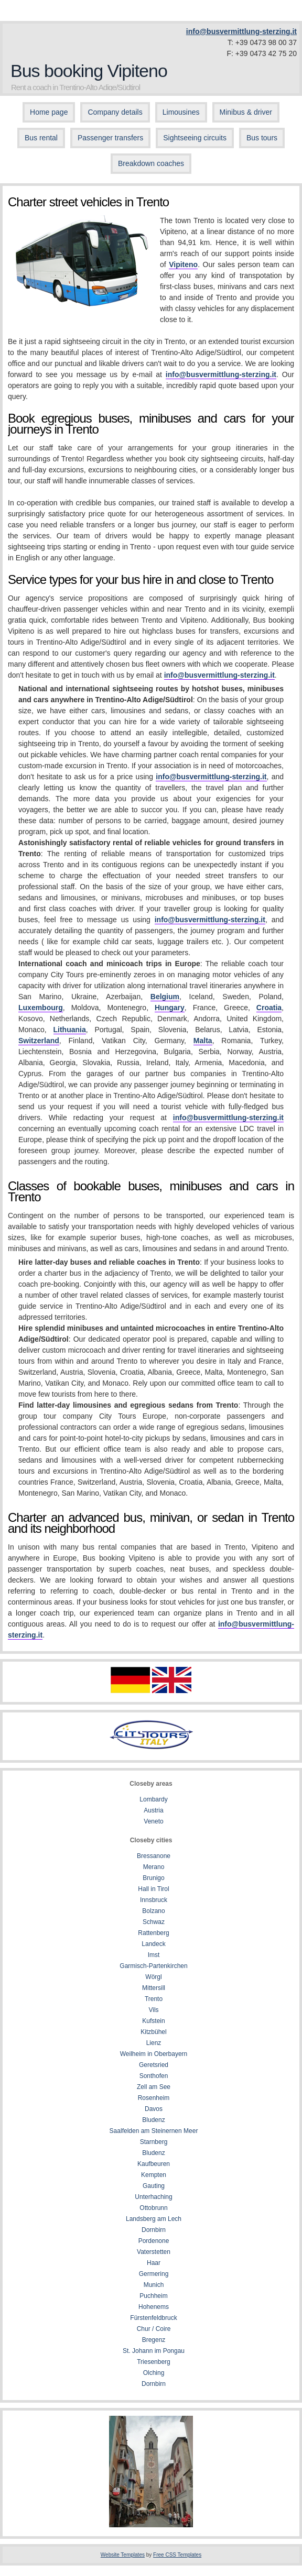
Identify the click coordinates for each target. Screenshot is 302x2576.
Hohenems (153, 2306)
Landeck (153, 1944)
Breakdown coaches (151, 163)
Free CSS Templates (177, 2555)
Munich (154, 2284)
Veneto (153, 1821)
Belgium (164, 996)
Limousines (181, 112)
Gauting (154, 2186)
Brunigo (153, 1878)
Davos (154, 2109)
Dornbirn (154, 2230)
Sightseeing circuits (194, 138)
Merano (154, 1867)
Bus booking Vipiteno (88, 71)
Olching (154, 2372)
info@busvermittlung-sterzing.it (241, 31)
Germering (154, 2274)
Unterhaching (153, 2197)
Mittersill (153, 1988)
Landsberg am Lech (153, 2219)
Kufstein (153, 2021)
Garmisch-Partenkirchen (153, 1966)
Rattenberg (153, 1933)
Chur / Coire (154, 2328)
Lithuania (69, 1029)
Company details (115, 112)
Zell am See (153, 2087)
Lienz (153, 2043)
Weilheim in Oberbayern (154, 2054)
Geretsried (153, 2065)
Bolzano (153, 1911)
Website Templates (123, 2555)
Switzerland (38, 1040)
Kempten (153, 2175)
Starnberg (154, 2142)
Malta (202, 1040)
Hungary (170, 1007)
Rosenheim (154, 2098)
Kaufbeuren (153, 2164)
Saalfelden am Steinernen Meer (154, 2131)
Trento (154, 1999)
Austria (153, 1810)
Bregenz (154, 2339)
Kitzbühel (153, 2032)
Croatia (269, 1007)
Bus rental (41, 138)
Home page (49, 112)
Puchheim (153, 2295)
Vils (153, 2010)
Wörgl (153, 1977)
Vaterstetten (153, 2252)
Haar (153, 2263)
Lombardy (153, 1799)
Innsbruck (153, 1900)
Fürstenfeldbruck (153, 2317)
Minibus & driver (246, 112)
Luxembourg (40, 1007)
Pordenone (153, 2241)
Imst (154, 1955)
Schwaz (154, 1922)
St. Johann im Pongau (154, 2350)
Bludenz (153, 2120)
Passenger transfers (110, 138)
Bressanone (153, 1856)
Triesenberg (153, 2361)
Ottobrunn (153, 2208)
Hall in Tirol (153, 1889)
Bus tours (261, 138)
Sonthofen (153, 2076)
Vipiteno (183, 264)
